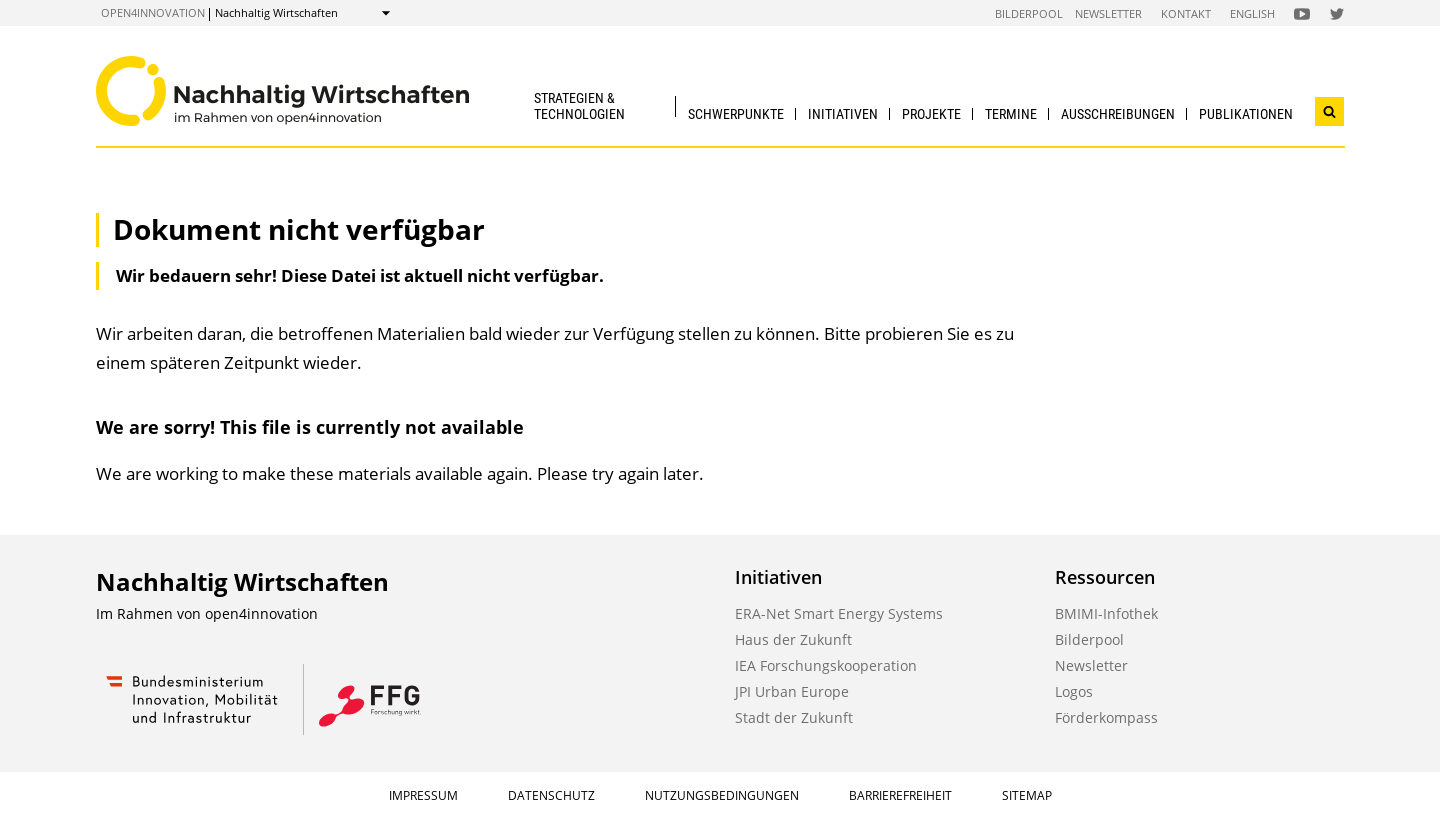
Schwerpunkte (736, 114)
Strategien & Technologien (579, 105)
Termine (1011, 114)
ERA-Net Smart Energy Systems (839, 613)
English (1252, 13)
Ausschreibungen (1118, 114)
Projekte (931, 114)
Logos (1074, 691)
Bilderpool (1029, 13)
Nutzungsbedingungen (722, 795)
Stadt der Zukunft (794, 717)
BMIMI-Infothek (1106, 613)
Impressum (423, 795)
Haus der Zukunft (793, 639)
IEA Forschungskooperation (826, 665)
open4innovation (153, 12)
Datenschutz (551, 795)
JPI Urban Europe (792, 691)
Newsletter (1108, 13)
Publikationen (1246, 114)
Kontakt (1186, 13)
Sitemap (1027, 795)
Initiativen (843, 114)
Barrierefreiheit (900, 795)
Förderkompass (1106, 717)
